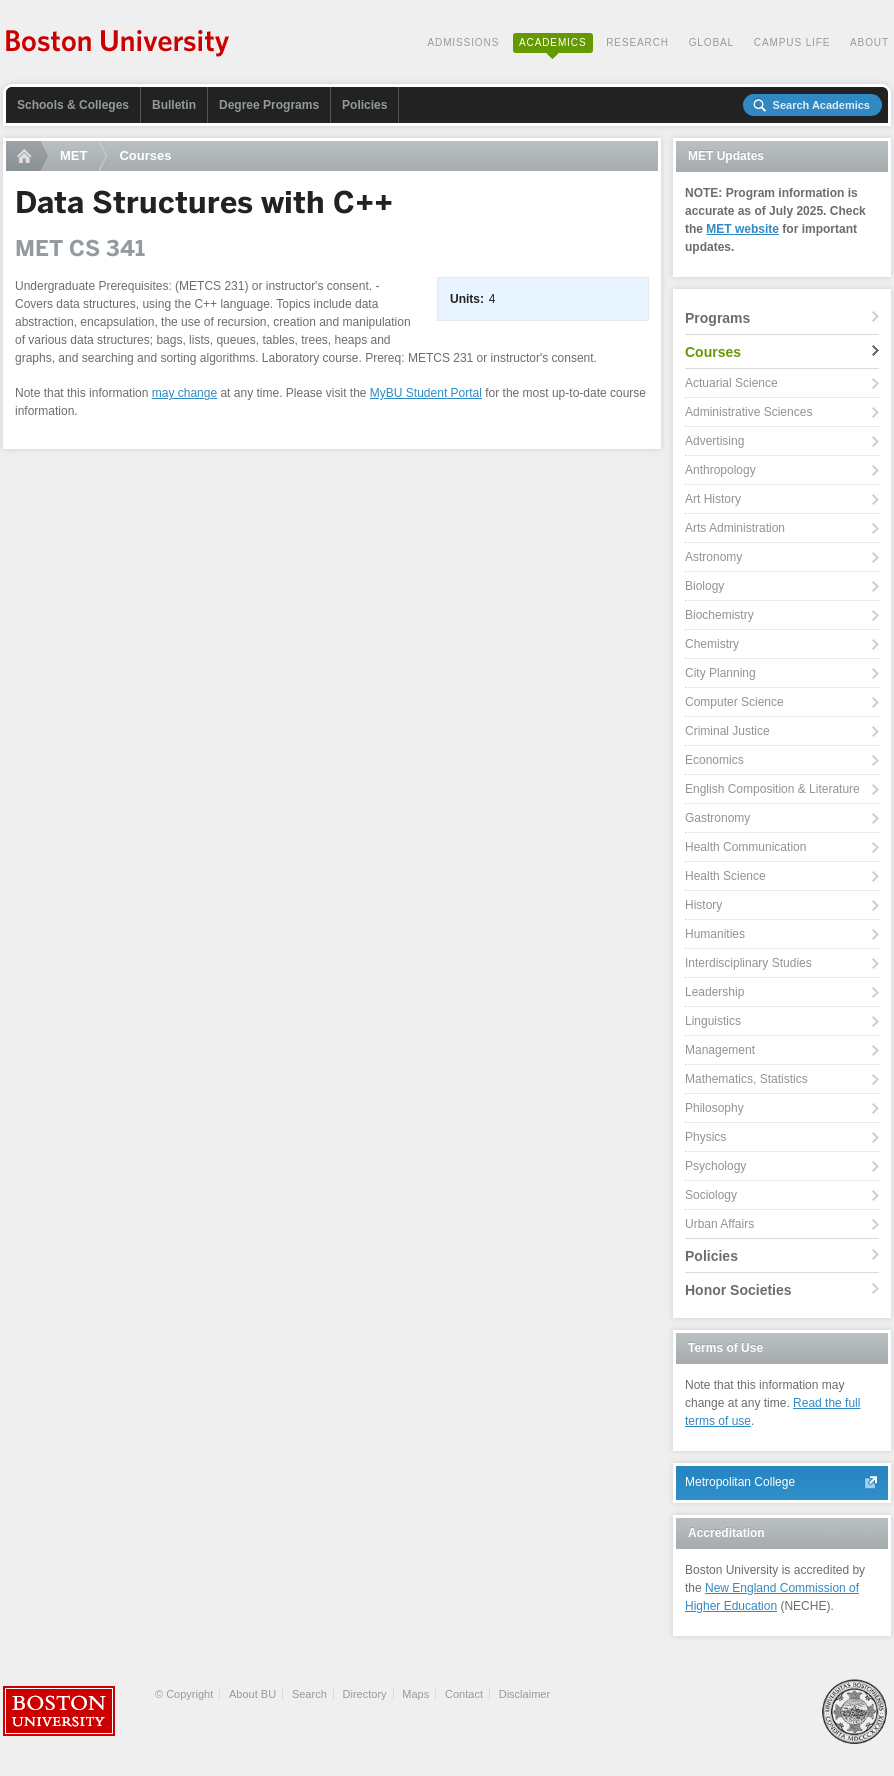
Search (309, 1694)
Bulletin (174, 105)
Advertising (714, 441)
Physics (705, 1137)
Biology (704, 586)
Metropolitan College (740, 1482)
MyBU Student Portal (426, 393)
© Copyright (184, 1694)
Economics (714, 760)
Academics (553, 42)
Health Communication (745, 847)
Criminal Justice (727, 731)
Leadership (714, 992)
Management (720, 1050)
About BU (252, 1694)
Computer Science (734, 702)
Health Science (725, 876)
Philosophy (714, 1108)
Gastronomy (717, 818)
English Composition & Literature (772, 789)
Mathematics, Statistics (746, 1079)
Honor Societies (738, 1290)
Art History (713, 499)
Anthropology (720, 470)
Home (27, 156)
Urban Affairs (719, 1224)
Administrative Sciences (748, 412)
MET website (742, 229)
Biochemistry (719, 615)
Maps (415, 1694)
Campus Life (792, 42)
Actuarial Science (731, 383)
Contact (464, 1694)
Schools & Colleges (73, 105)
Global (711, 42)
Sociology (711, 1195)
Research (637, 42)
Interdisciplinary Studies (748, 963)
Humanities (715, 934)
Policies (364, 105)
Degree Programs (269, 105)
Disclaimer (524, 1694)
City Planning (720, 673)
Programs (717, 318)
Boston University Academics (118, 45)
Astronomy (713, 557)
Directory (365, 1694)
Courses (145, 155)
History (703, 905)
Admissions (463, 42)
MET (73, 155)
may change (184, 393)
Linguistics (713, 1021)
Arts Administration (735, 528)
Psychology (715, 1166)
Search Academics (821, 105)
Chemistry (712, 644)
